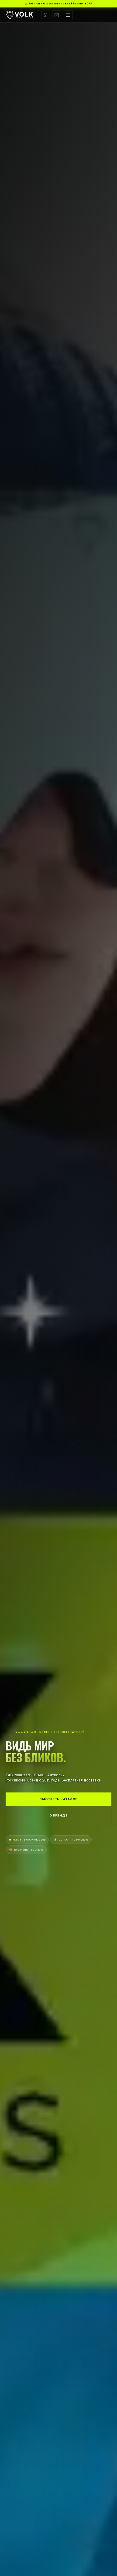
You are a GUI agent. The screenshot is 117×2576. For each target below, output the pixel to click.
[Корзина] (56, 14)
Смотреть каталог (58, 1799)
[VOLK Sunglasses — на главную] (20, 14)
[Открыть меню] (68, 14)
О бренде (58, 1815)
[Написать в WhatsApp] (45, 15)
